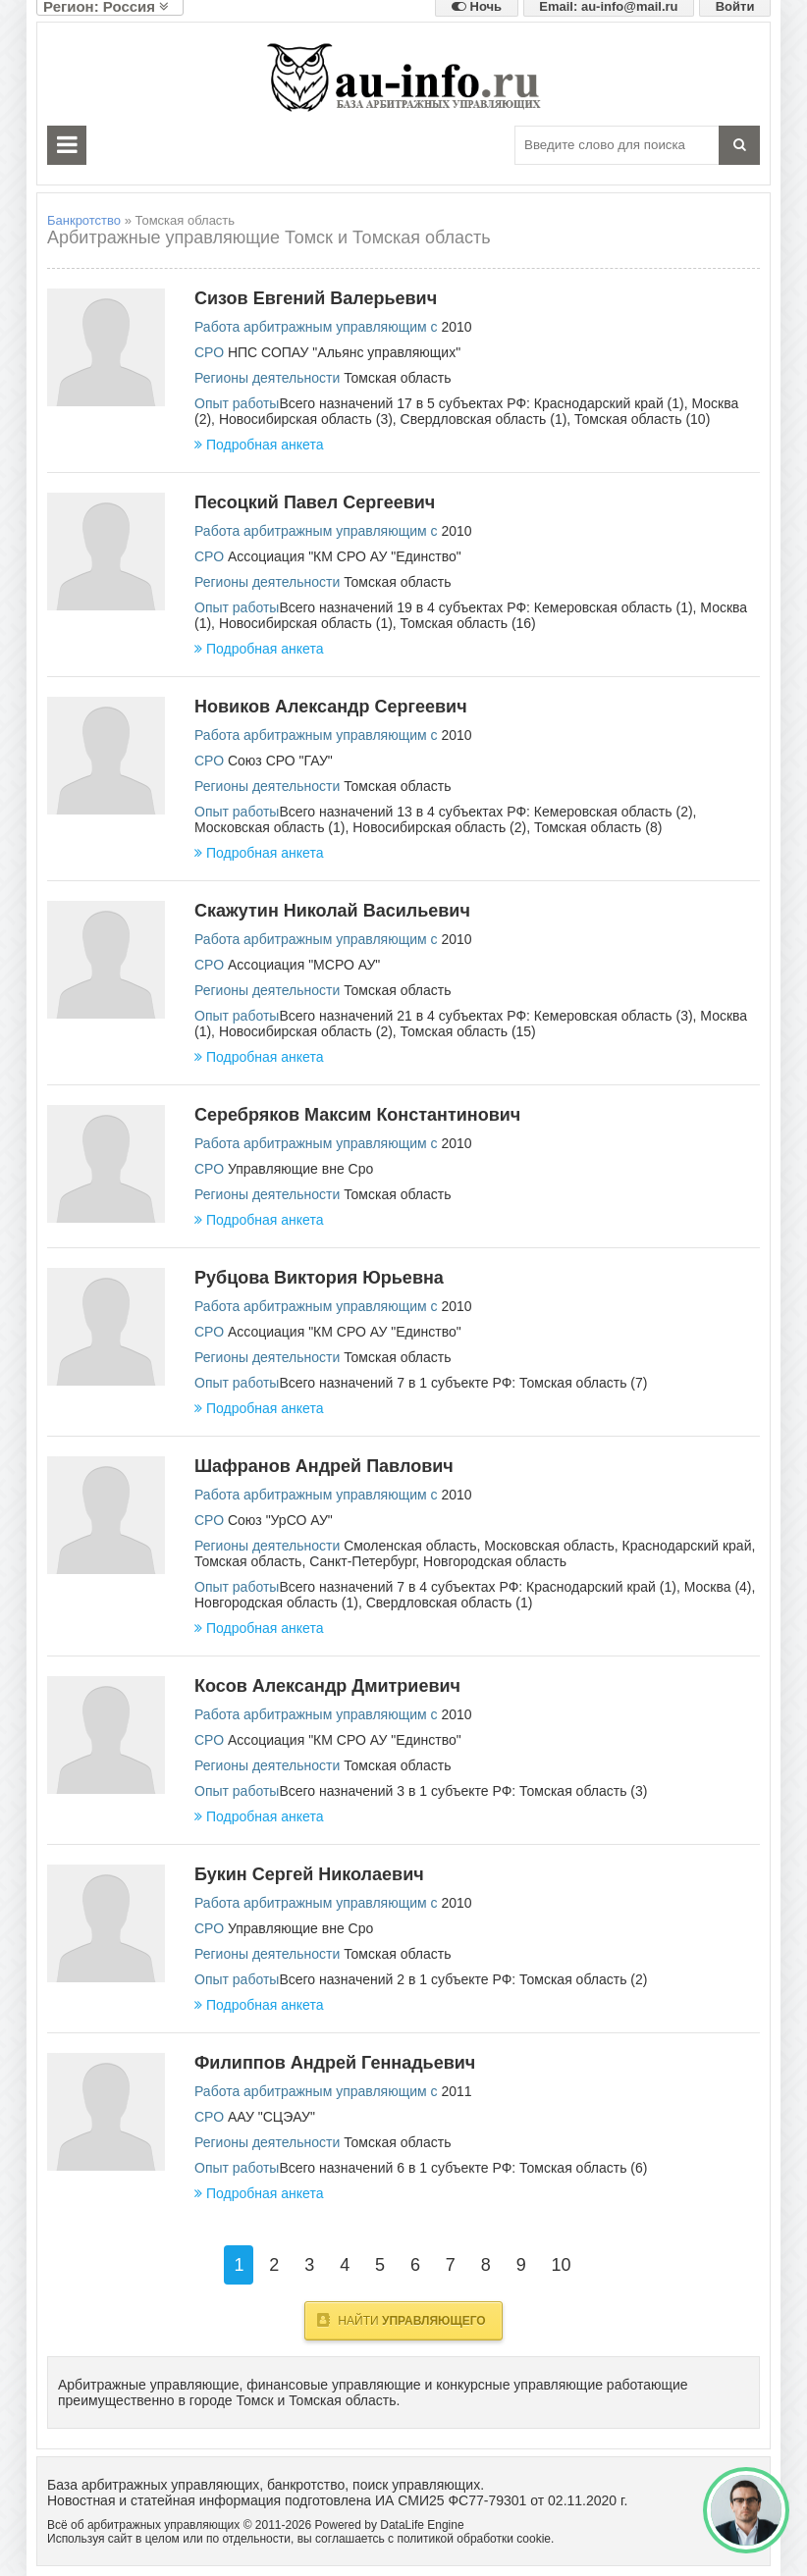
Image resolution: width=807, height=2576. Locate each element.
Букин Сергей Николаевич (309, 1874)
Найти (401, 2320)
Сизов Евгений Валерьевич (315, 298)
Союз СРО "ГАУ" (280, 760)
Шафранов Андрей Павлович (324, 1466)
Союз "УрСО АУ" (280, 1520)
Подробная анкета (258, 444)
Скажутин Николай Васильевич (332, 910)
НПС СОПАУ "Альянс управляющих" (344, 352)
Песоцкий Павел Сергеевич (314, 502)
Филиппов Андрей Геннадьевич (334, 2063)
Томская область (397, 378)
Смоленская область (410, 1545)
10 (561, 2265)
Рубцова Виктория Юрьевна (319, 1278)
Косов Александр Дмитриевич (327, 1686)
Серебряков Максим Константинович (357, 1115)
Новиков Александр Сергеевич (330, 706)
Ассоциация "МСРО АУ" (304, 965)
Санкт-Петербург (362, 1561)
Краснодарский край (687, 1545)
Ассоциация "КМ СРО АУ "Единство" (344, 556)
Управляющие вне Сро (300, 1169)
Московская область (549, 1545)
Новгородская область (494, 1561)
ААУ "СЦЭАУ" (271, 2117)
